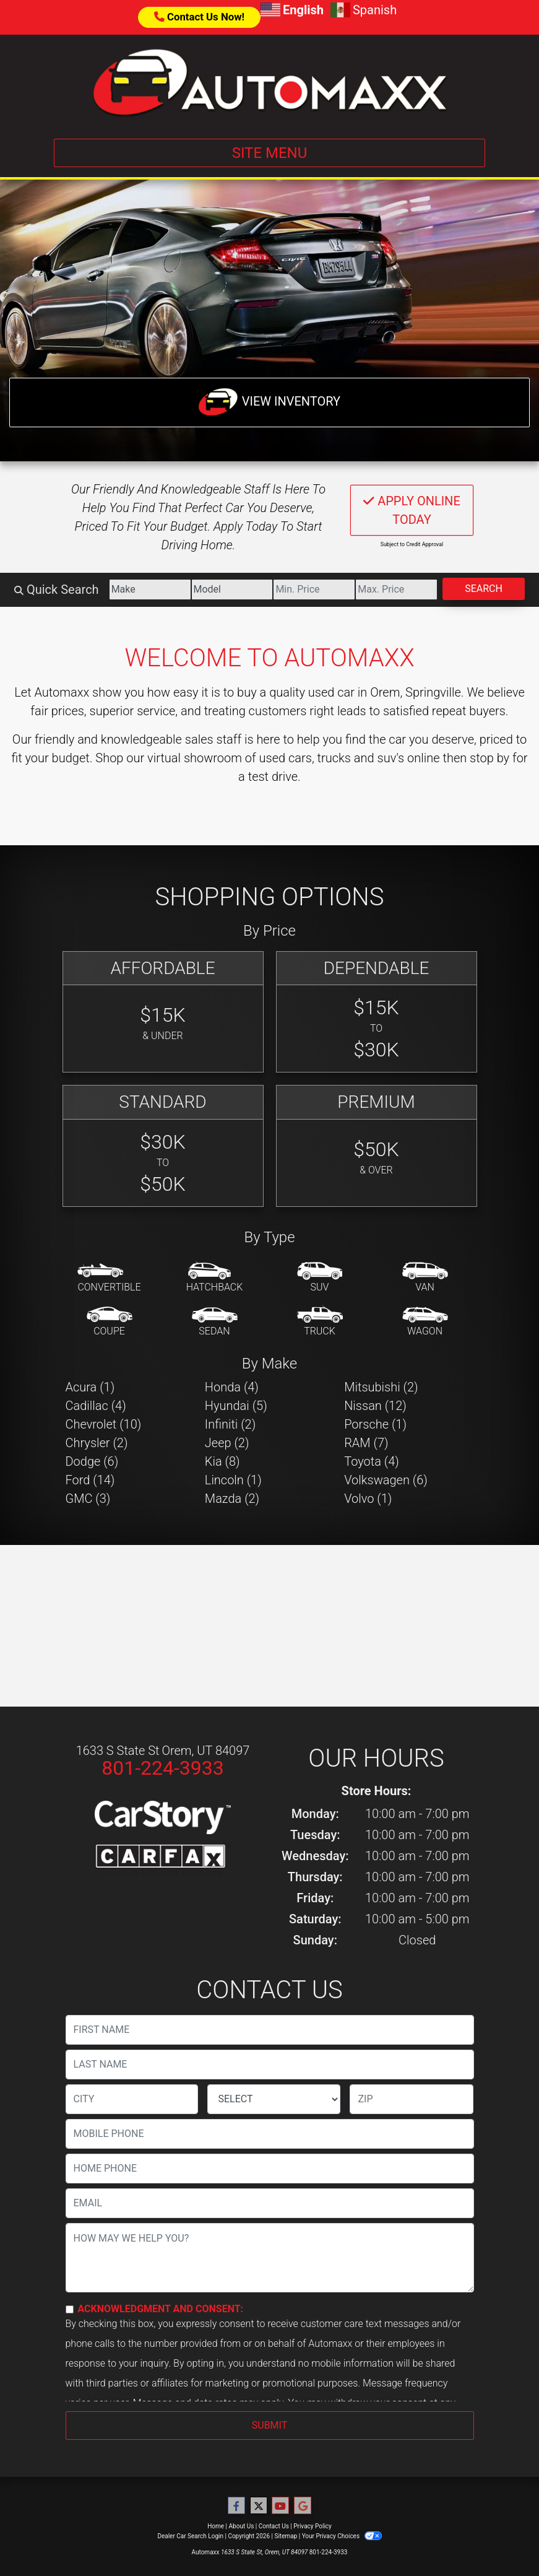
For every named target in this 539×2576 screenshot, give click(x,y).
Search (483, 588)
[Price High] (396, 589)
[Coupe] (109, 1322)
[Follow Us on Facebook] (236, 2506)
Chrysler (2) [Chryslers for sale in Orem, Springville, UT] (97, 1442)
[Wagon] (425, 1322)
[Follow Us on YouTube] (280, 2506)
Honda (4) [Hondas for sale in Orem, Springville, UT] (232, 1387)
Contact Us (274, 2526)
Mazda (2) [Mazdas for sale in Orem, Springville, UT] (232, 1498)
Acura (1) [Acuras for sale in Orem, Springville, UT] (90, 1387)
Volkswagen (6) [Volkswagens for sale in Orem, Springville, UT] (386, 1480)
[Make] (150, 589)
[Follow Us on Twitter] (258, 2506)
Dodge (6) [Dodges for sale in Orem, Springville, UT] (92, 1461)
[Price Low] (314, 589)
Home (215, 2526)
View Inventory (269, 402)
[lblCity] (132, 2099)
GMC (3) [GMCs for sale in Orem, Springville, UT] (88, 1498)
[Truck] (320, 1322)
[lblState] (273, 2099)
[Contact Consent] (70, 2309)
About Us (241, 2526)
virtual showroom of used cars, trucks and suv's (275, 758)
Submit (269, 2425)
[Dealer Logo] (270, 82)
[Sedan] (215, 1322)
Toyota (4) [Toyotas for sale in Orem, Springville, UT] (371, 1461)
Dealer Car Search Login (190, 2536)
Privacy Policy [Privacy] (312, 2526)
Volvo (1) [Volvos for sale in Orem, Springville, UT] (368, 1498)
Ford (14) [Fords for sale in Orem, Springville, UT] (90, 1480)
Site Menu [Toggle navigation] (270, 153)
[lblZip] (411, 2099)
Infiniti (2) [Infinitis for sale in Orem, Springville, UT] (230, 1424)
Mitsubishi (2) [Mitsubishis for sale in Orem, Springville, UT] (381, 1387)
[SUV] (320, 1278)
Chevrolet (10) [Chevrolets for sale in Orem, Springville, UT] (104, 1424)
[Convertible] (108, 1278)
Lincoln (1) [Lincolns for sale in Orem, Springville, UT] (233, 1480)
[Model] (232, 589)
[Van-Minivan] (425, 1278)
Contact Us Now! (199, 17)
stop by (489, 758)
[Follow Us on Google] (302, 2506)
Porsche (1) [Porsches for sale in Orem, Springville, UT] (375, 1424)
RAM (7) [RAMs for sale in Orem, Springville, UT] (366, 1442)
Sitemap (285, 2536)
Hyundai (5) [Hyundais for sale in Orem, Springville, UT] (236, 1405)
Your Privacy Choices (342, 2536)
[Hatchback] (214, 1278)
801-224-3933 (162, 1768)
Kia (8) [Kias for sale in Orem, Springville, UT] (222, 1461)
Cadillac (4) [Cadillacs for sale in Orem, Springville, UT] (96, 1405)
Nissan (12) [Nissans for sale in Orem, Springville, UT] (375, 1405)
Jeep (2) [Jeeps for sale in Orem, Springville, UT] (227, 1442)
